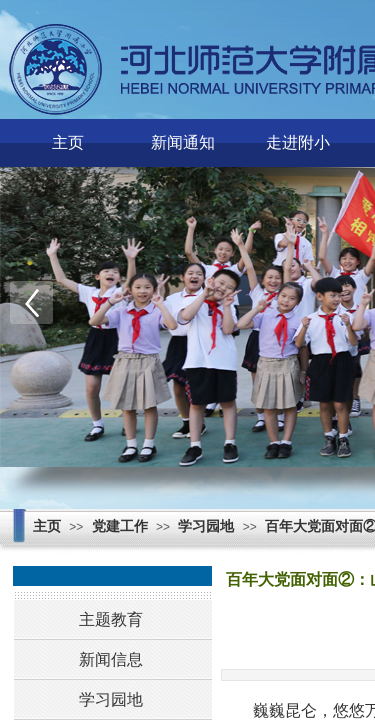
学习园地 (206, 526)
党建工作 (120, 526)
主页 (68, 142)
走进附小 (298, 142)
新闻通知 (183, 142)
